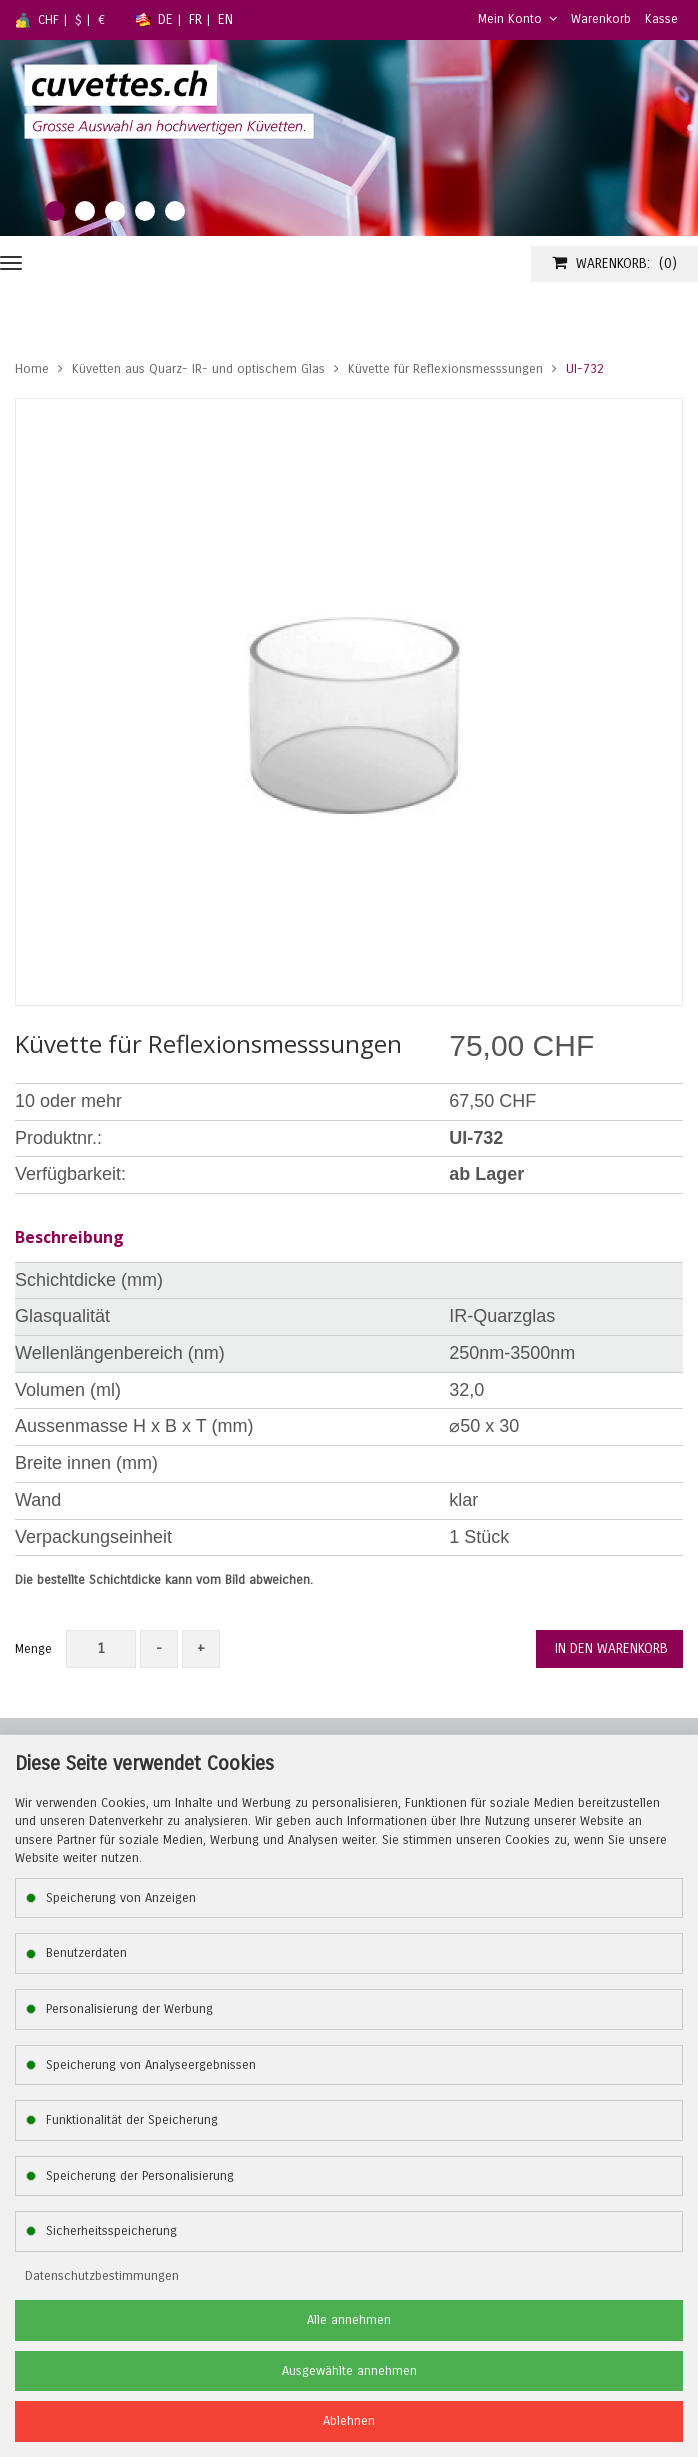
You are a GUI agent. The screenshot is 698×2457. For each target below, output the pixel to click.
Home (32, 369)
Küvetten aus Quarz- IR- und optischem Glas (198, 369)
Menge (33, 1649)
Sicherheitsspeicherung (111, 2231)
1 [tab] (55, 211)
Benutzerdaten (86, 1953)
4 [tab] (145, 211)
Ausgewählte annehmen (349, 2371)
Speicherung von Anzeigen (121, 1898)
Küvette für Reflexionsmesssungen (445, 369)
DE (165, 19)
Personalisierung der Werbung (129, 2009)
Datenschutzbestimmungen (102, 2276)
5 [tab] (175, 211)
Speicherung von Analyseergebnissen (151, 2065)
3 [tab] (115, 211)
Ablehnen (349, 2421)
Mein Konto (517, 19)
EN (225, 19)
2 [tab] (85, 211)
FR (195, 19)
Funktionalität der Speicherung (132, 2120)
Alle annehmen (349, 2320)
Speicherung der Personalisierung (140, 2176)
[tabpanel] (349, 138)
